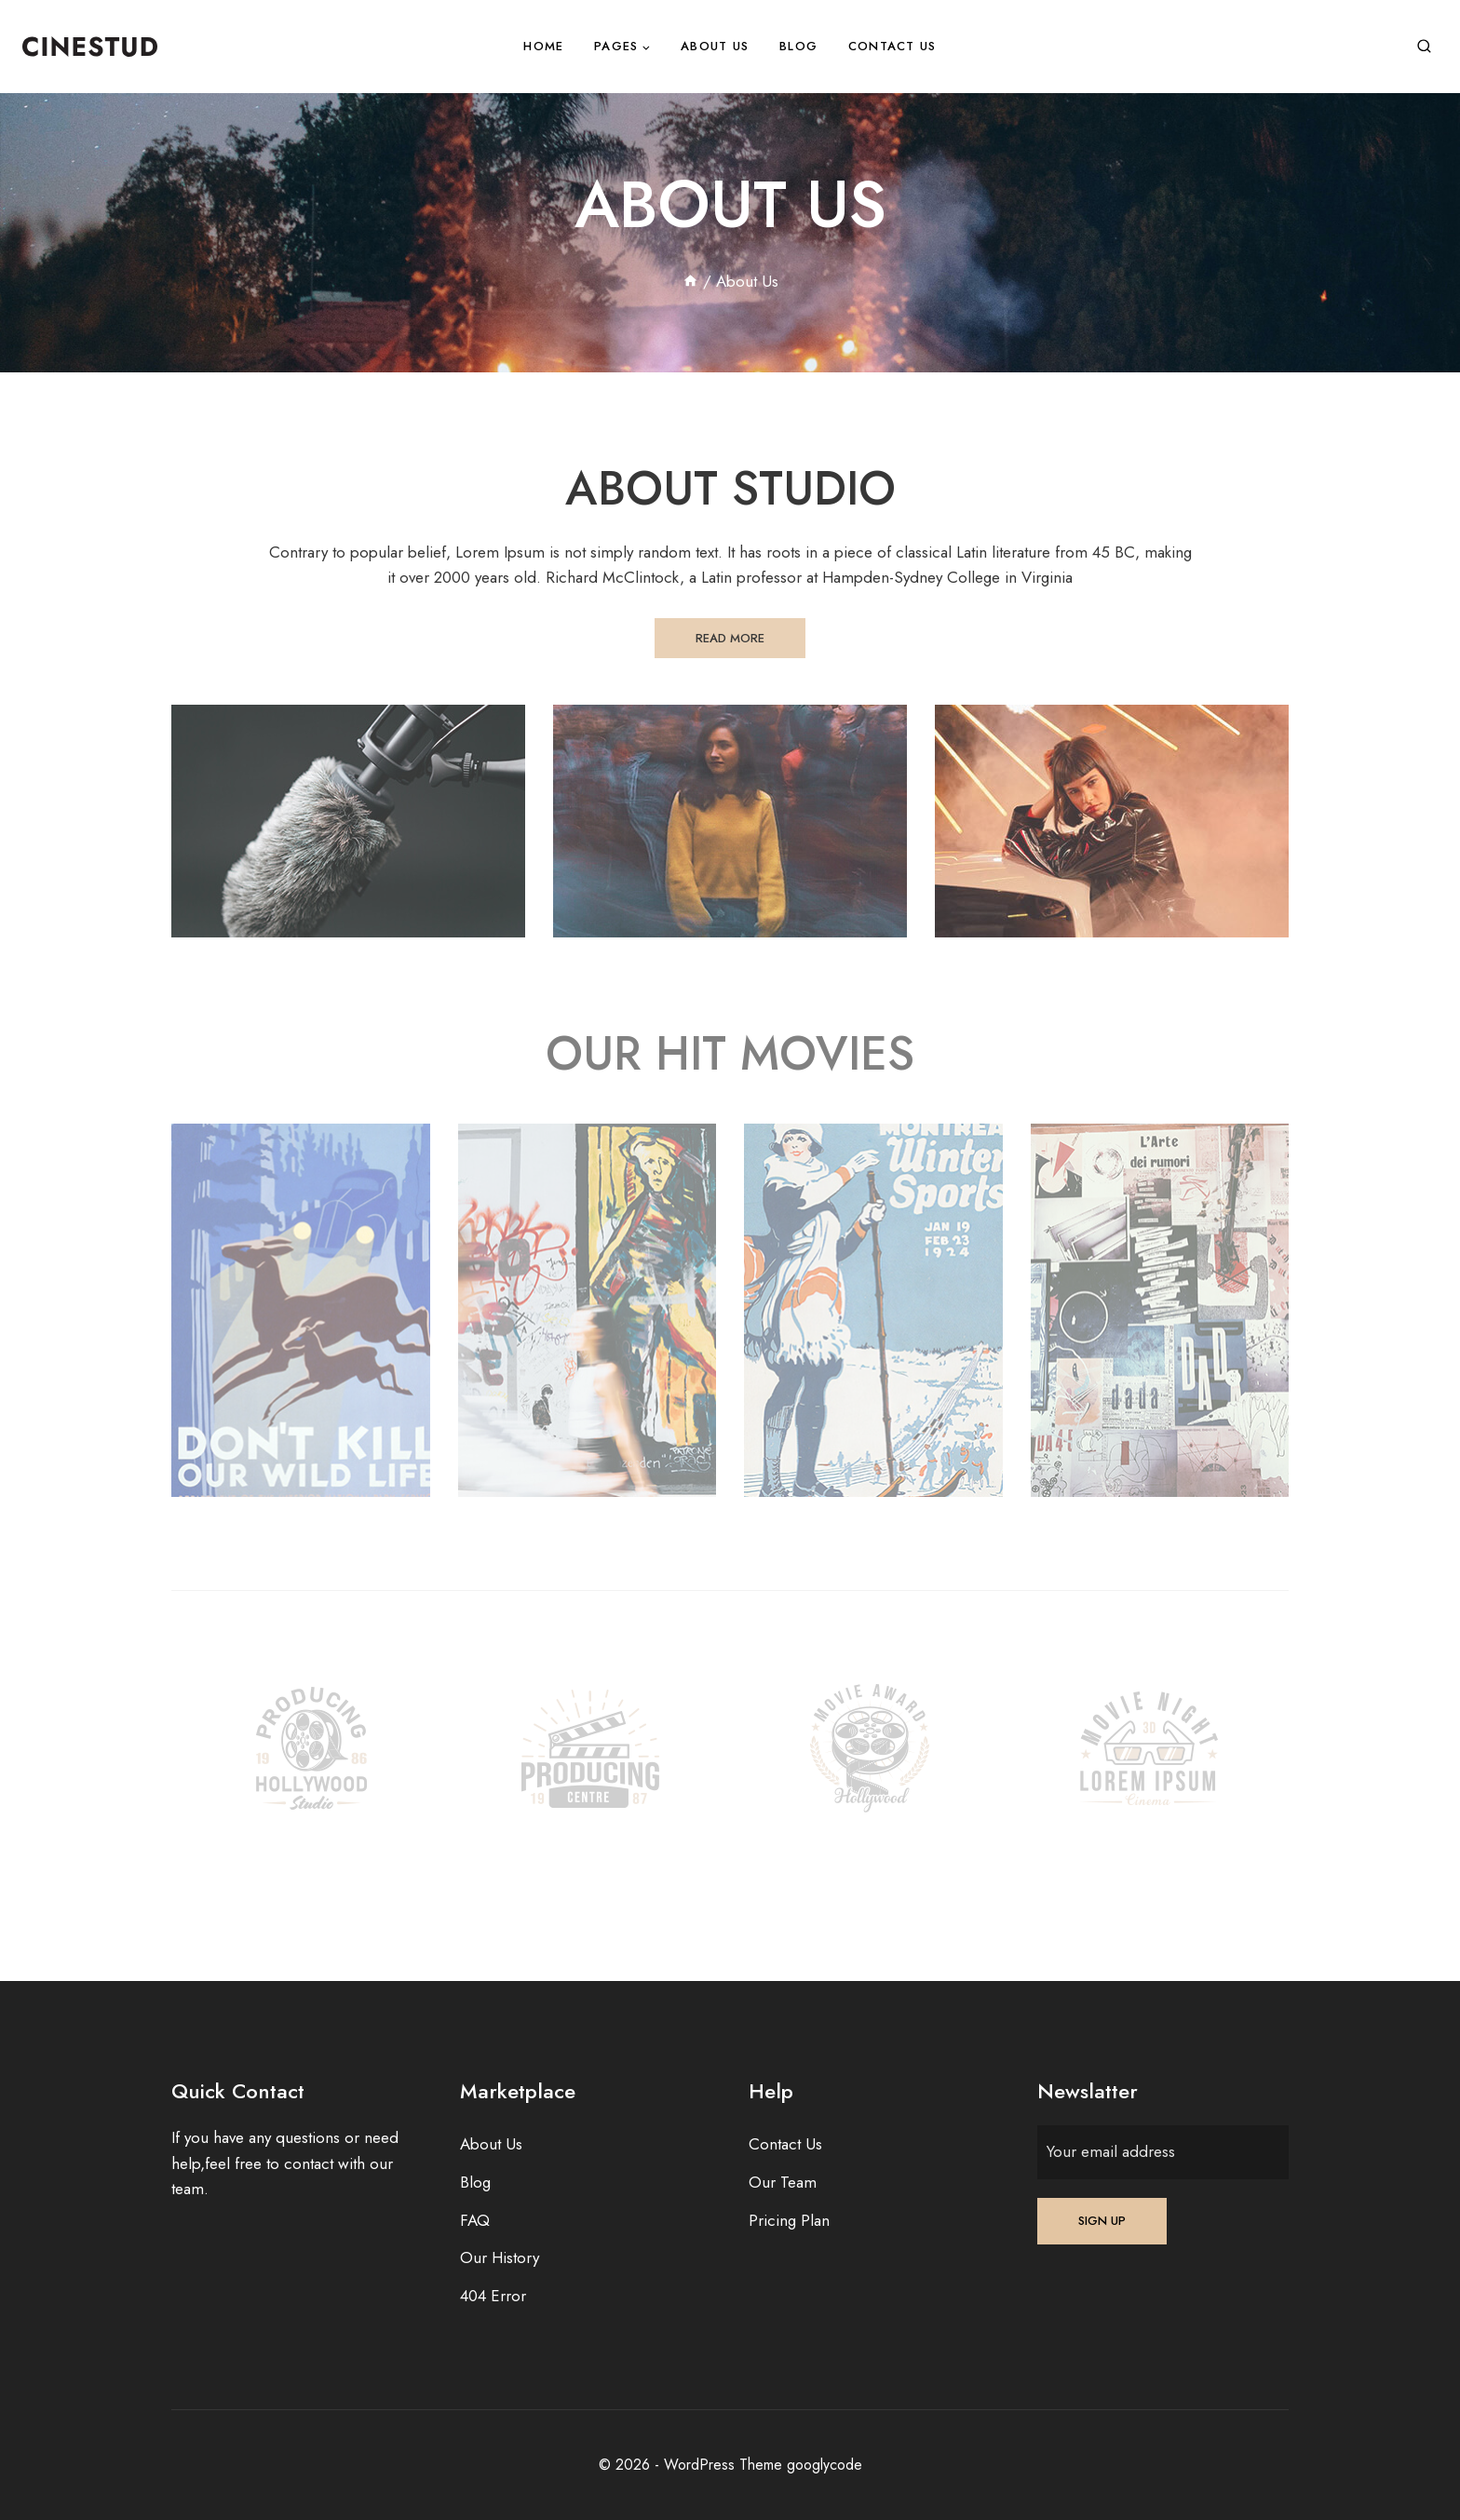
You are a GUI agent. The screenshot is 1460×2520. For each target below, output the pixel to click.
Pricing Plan (789, 2220)
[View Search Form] (1424, 47)
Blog (798, 46)
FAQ (475, 2220)
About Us (715, 46)
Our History (499, 2257)
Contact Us (892, 46)
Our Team (783, 2182)
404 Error (493, 2295)
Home (543, 46)
